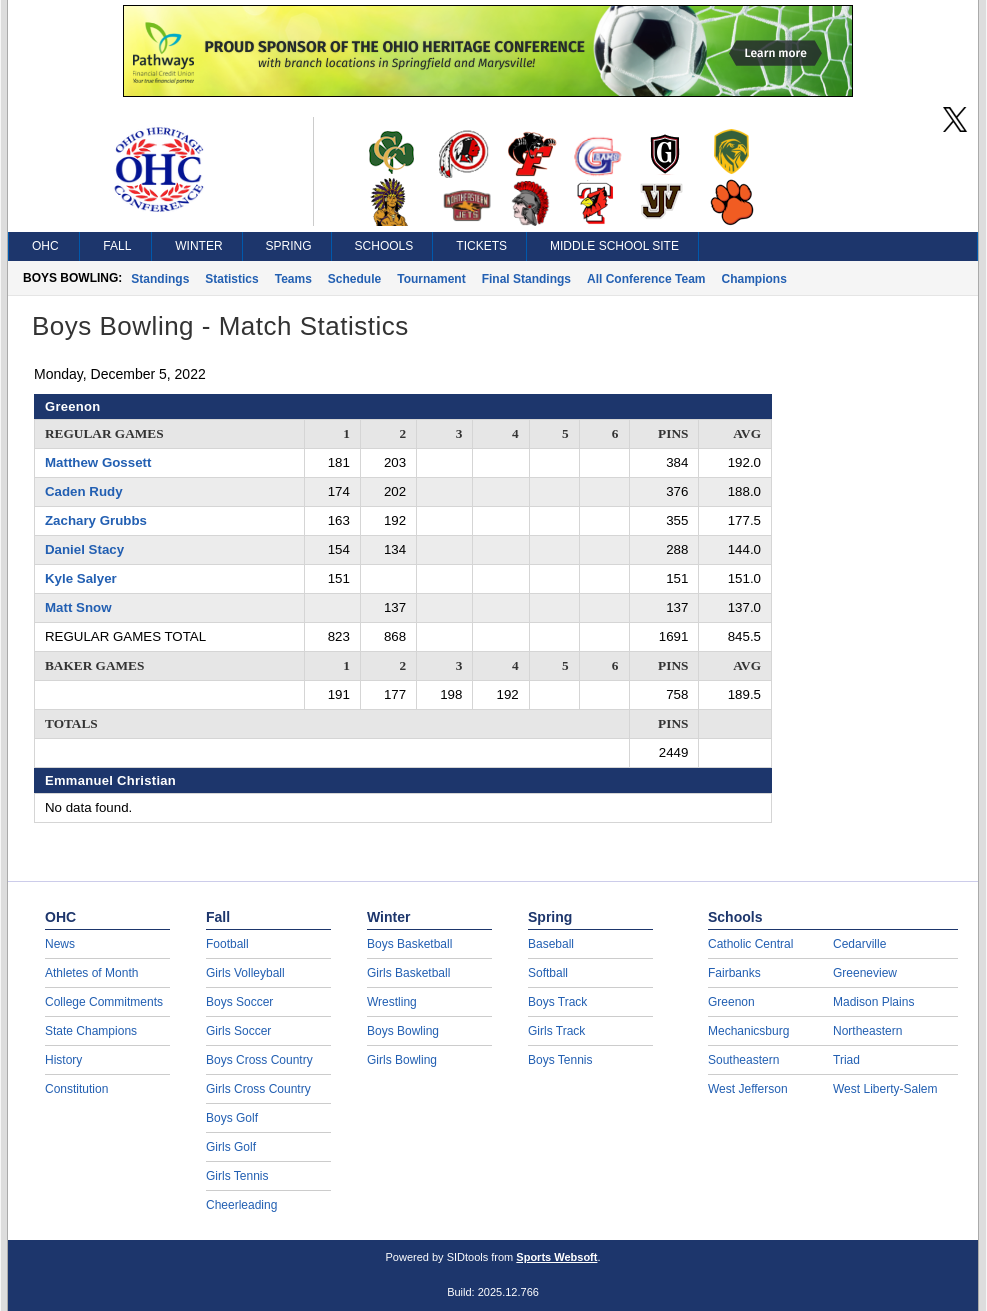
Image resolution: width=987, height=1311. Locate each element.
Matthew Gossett (98, 462)
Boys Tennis (560, 1060)
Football (227, 944)
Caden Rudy (84, 491)
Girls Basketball (408, 973)
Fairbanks (734, 973)
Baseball (551, 944)
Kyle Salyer (81, 578)
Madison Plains (873, 1002)
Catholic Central (750, 944)
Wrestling (392, 1002)
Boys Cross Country (259, 1060)
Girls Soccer (238, 1031)
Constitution (76, 1089)
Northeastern (867, 1031)
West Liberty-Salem (885, 1089)
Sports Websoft (556, 1257)
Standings (160, 279)
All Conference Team (646, 279)
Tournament (431, 279)
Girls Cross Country (258, 1089)
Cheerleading (241, 1205)
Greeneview (865, 973)
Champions (753, 279)
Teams (293, 279)
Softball (548, 973)
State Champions (91, 1031)
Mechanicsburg (748, 1031)
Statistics (231, 279)
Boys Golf (232, 1118)
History (63, 1060)
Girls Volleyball (245, 973)
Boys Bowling (403, 1031)
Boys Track (557, 1002)
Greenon (731, 1002)
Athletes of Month (91, 973)
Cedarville (859, 944)
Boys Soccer (239, 1002)
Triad (846, 1060)
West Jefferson (748, 1089)
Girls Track (556, 1031)
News (60, 944)
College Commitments (104, 1002)
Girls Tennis (237, 1176)
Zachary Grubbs (96, 520)
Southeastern (743, 1060)
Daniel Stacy (84, 549)
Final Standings (526, 279)
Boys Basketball (409, 944)
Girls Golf (231, 1147)
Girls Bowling (402, 1060)
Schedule (354, 279)
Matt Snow (78, 607)
